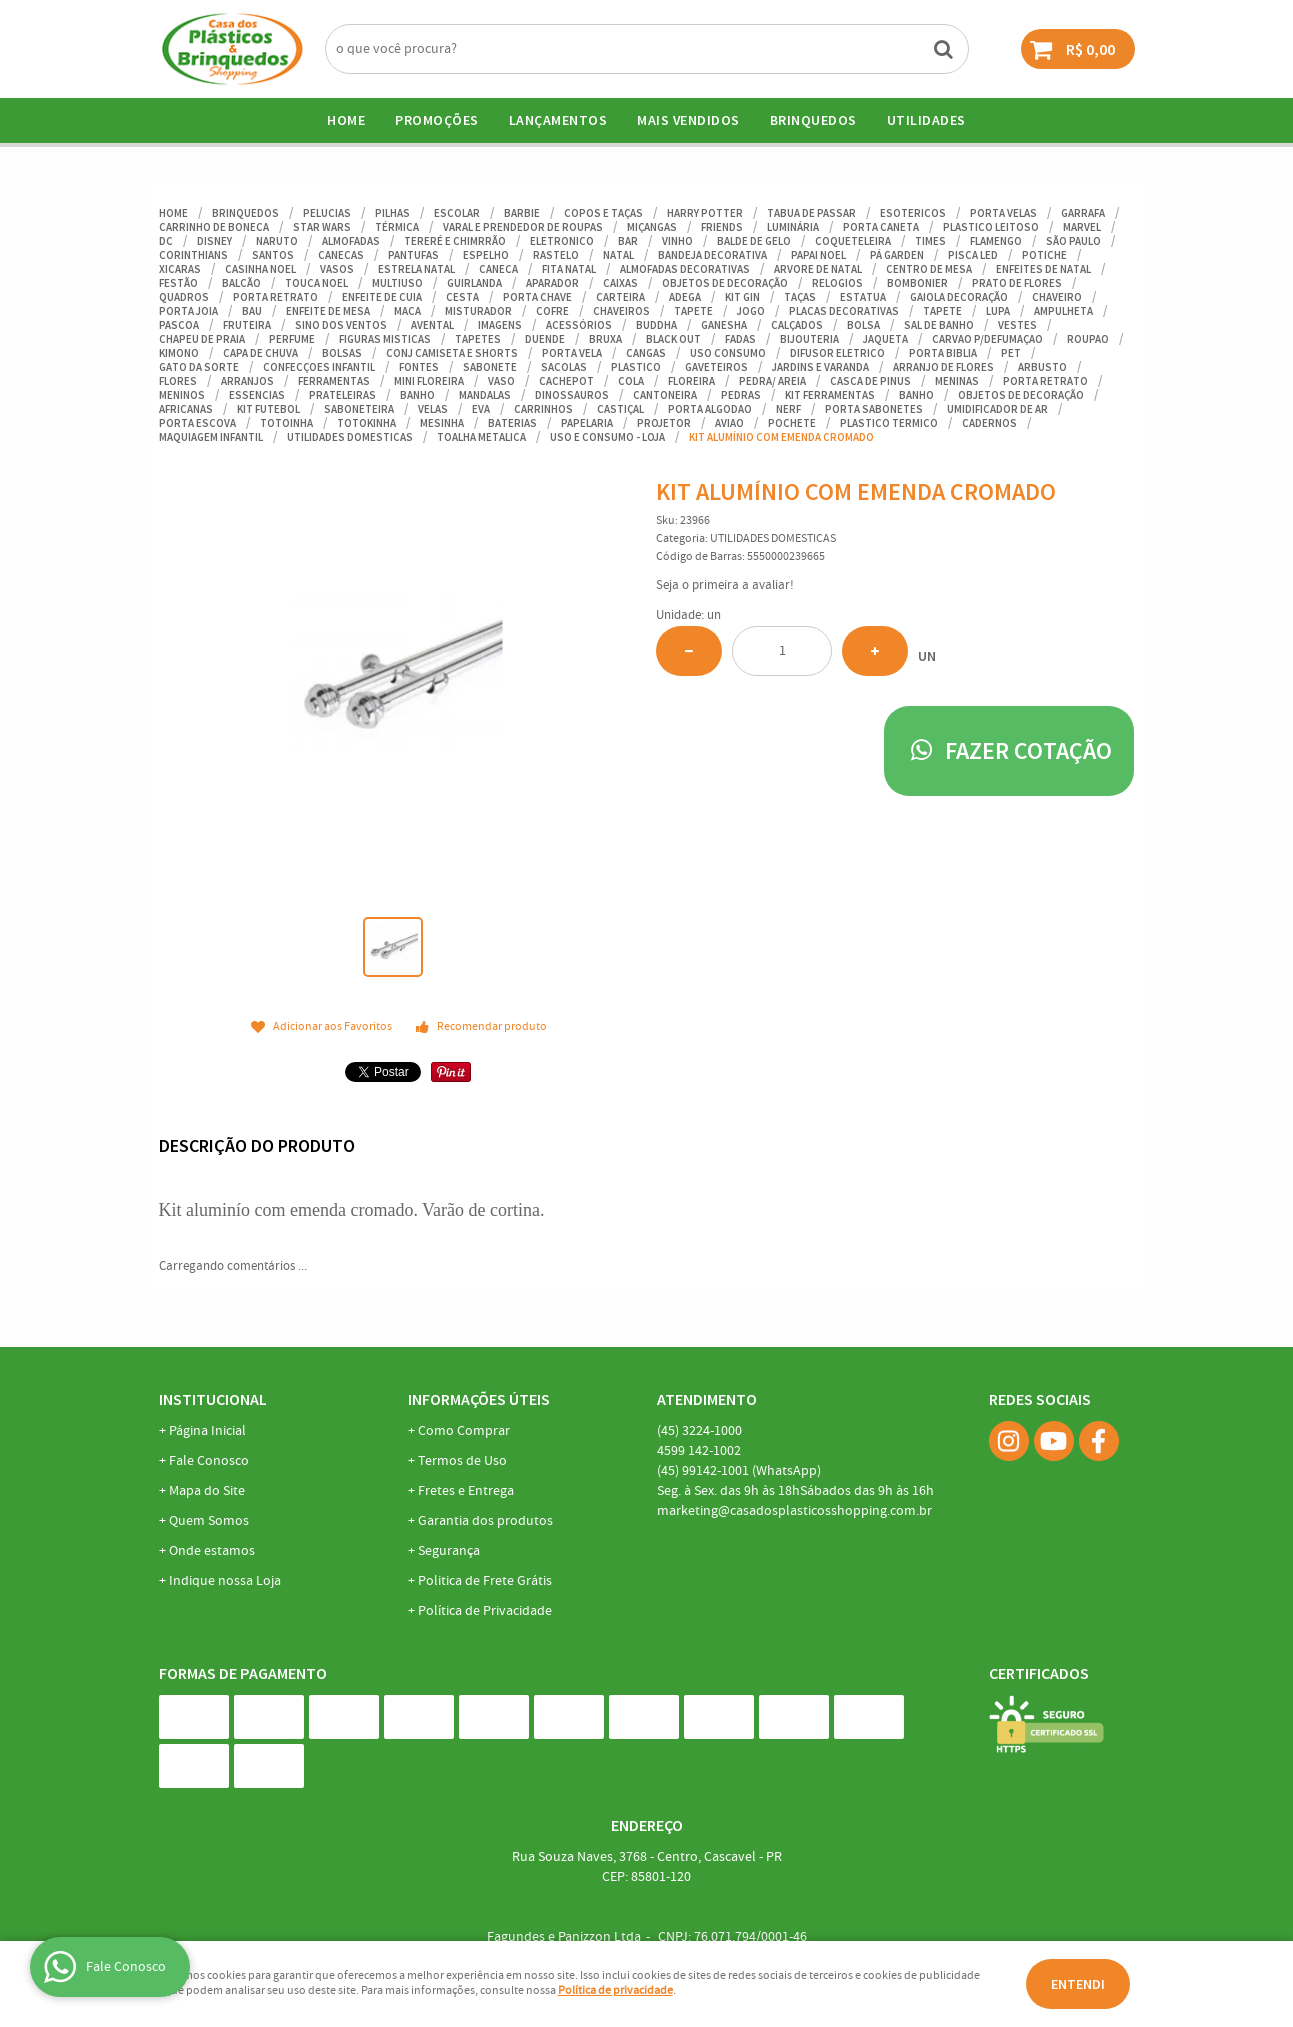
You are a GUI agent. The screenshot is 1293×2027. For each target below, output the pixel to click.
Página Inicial (207, 1431)
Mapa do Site (207, 1491)
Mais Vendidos (688, 120)
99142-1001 (739, 1471)
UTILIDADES (926, 120)
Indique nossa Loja (225, 1581)
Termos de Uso (462, 1461)
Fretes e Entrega (466, 1491)
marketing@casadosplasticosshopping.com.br (794, 1511)
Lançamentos (558, 120)
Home (346, 120)
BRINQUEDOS (813, 120)
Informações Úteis (479, 1399)
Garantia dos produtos (485, 1521)
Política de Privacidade (485, 1611)
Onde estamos (212, 1551)
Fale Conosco (209, 1461)
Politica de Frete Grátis (485, 1581)
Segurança (449, 1551)
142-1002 (699, 1451)
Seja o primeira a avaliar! (725, 585)
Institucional (213, 1399)
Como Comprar (464, 1431)
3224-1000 (699, 1431)
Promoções (437, 120)
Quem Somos (209, 1521)
